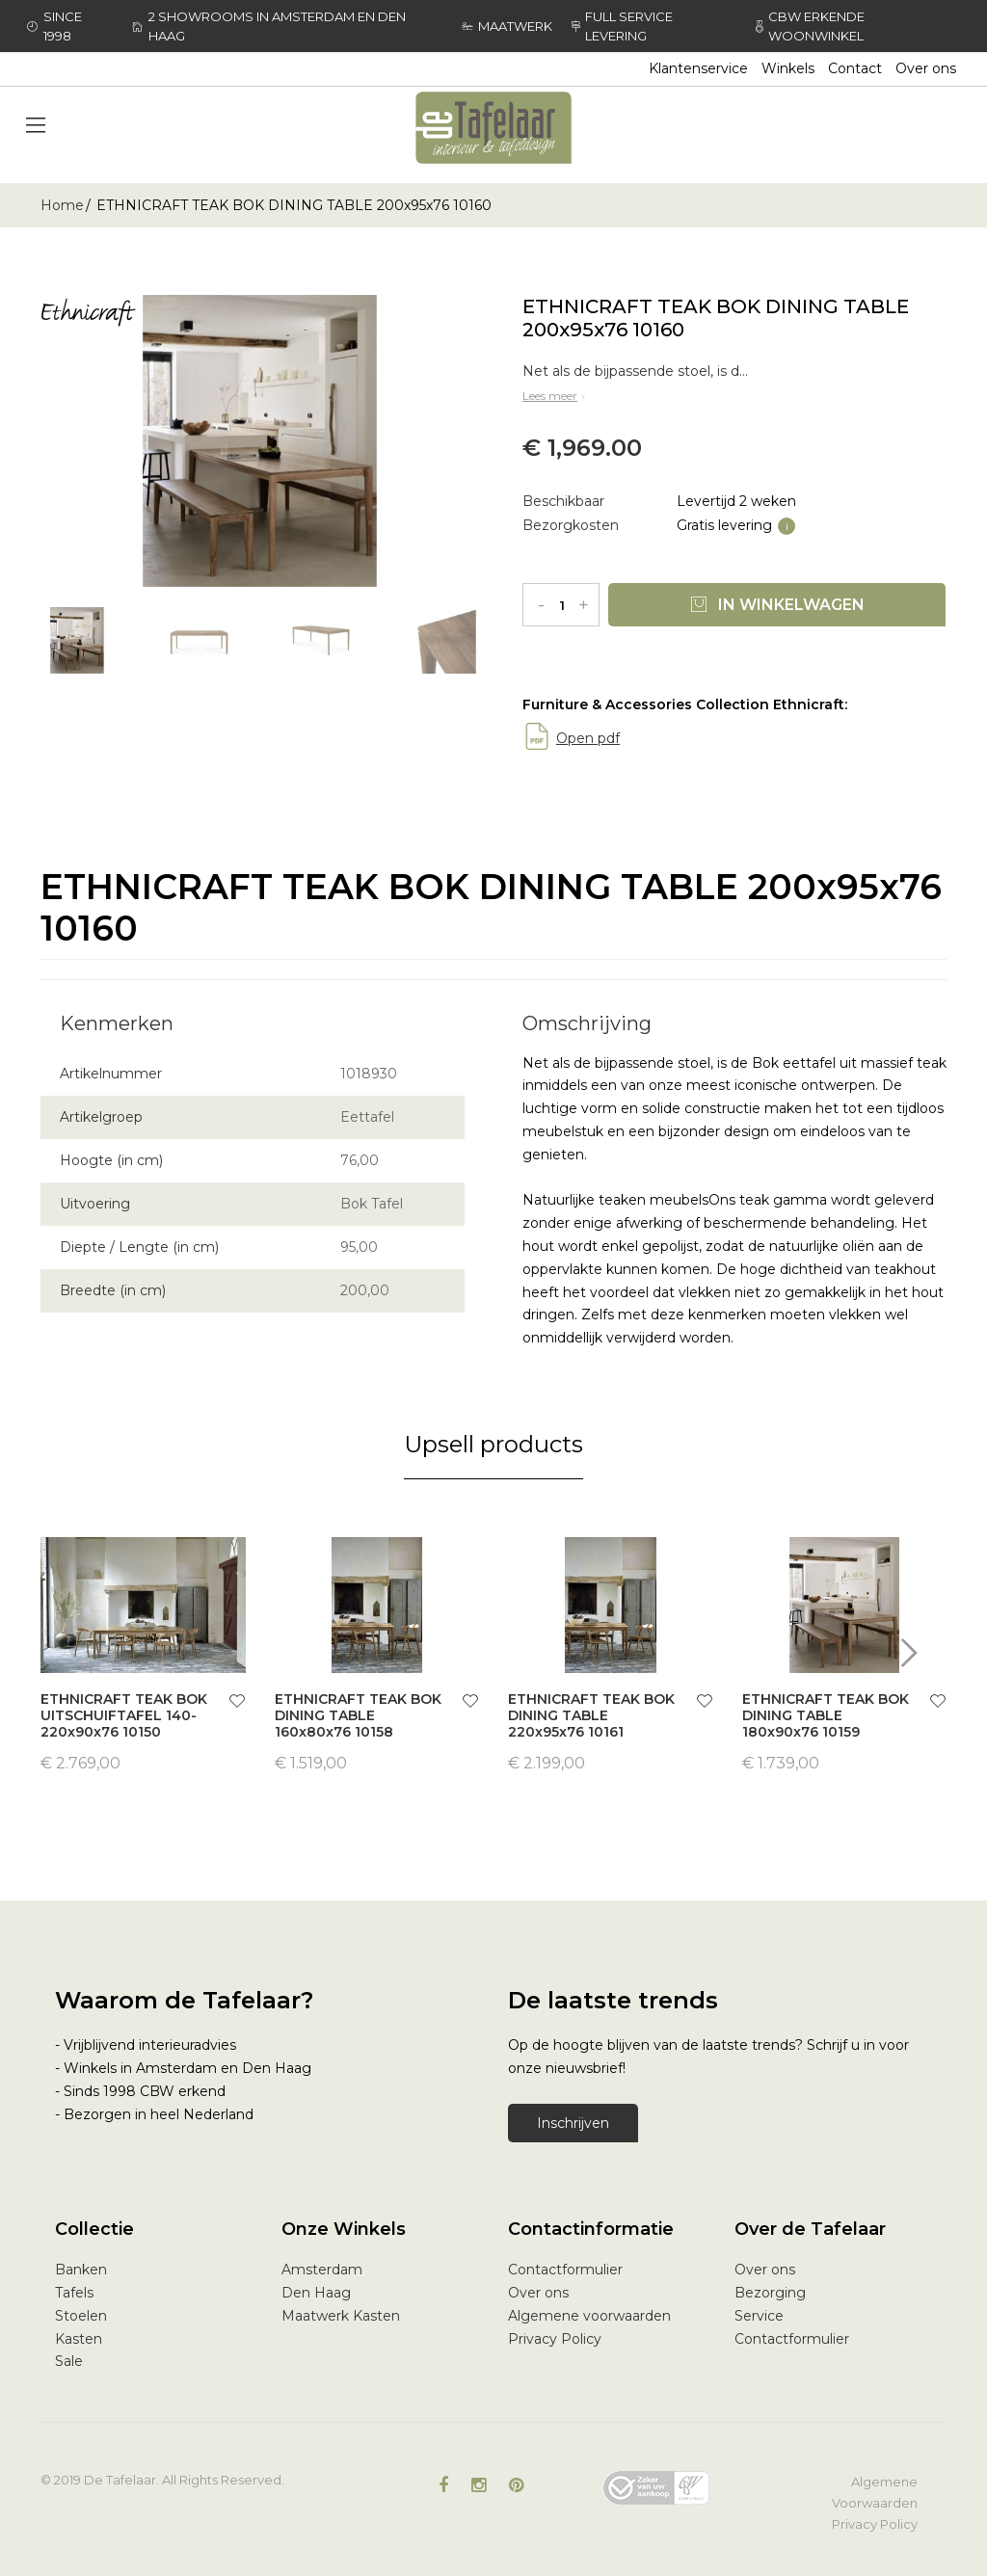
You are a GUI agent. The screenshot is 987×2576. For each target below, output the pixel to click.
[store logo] (493, 128)
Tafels (74, 2292)
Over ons (925, 68)
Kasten (78, 2339)
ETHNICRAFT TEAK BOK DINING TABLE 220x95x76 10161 (591, 1715)
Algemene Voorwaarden (875, 2492)
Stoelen (81, 2315)
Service (759, 2315)
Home (62, 205)
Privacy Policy (554, 2339)
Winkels (787, 68)
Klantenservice (698, 68)
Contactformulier (565, 2269)
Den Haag (316, 2292)
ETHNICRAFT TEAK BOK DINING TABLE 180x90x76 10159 (825, 1715)
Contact (855, 68)
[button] (237, 1703)
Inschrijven (573, 2123)
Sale (69, 2361)
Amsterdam (321, 2269)
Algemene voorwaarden (589, 2315)
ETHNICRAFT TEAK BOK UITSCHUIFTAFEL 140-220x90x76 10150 (123, 1715)
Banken (81, 2269)
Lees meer (555, 395)
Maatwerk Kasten (340, 2315)
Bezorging (770, 2292)
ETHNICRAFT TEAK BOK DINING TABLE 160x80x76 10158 (358, 1715)
